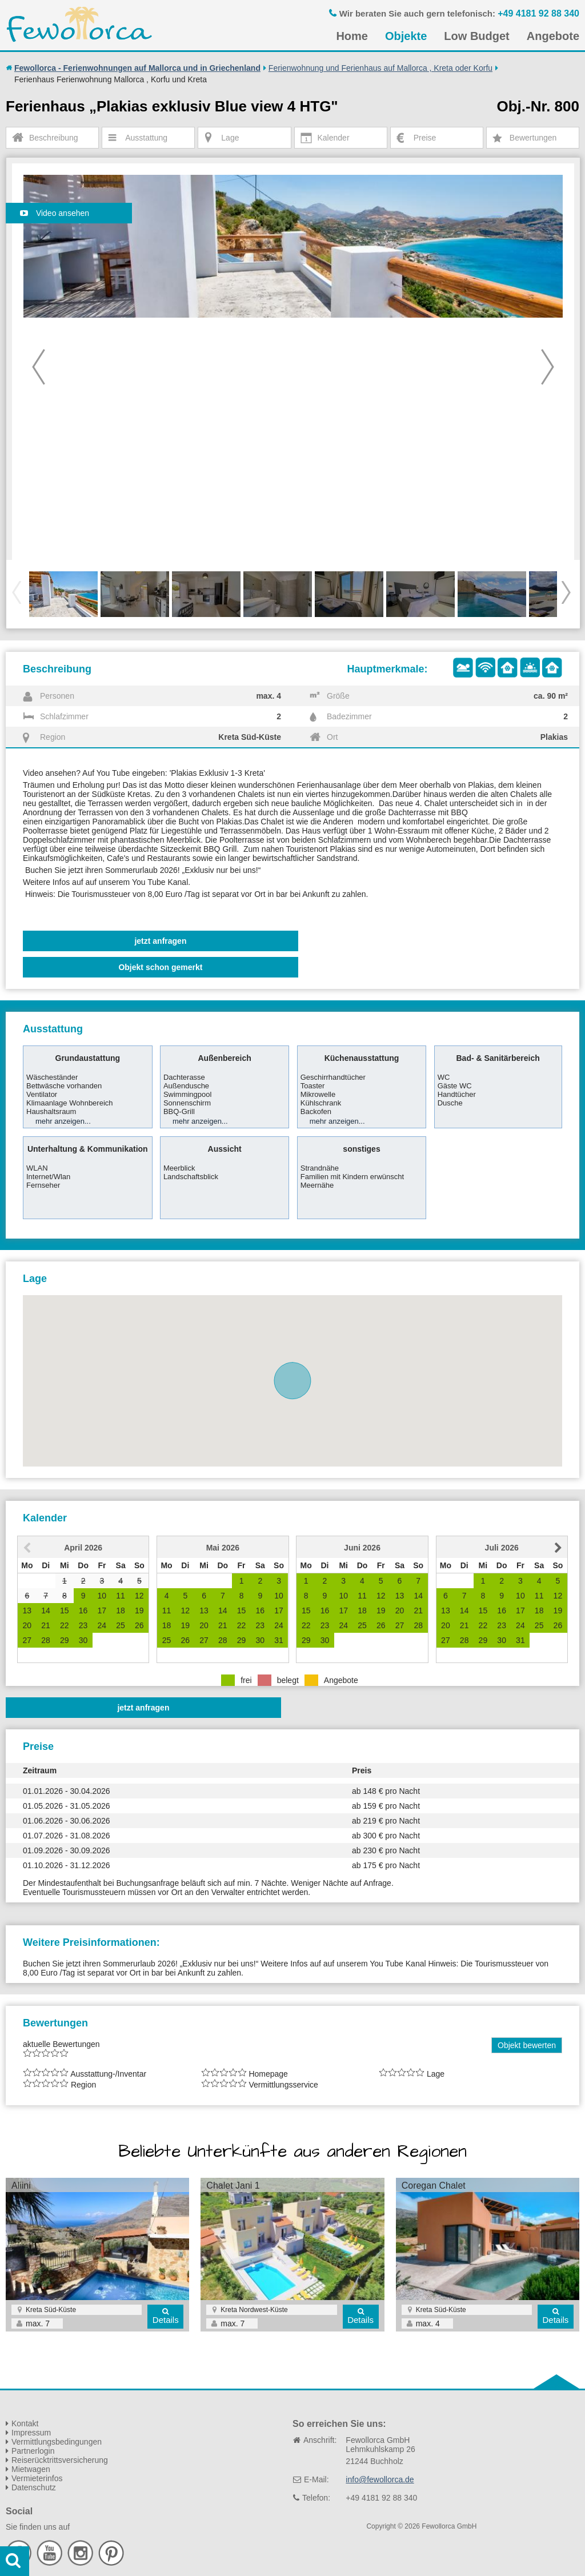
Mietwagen (30, 2469)
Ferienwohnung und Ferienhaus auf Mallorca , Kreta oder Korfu (380, 68)
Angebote (553, 36)
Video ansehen (54, 213)
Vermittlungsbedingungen (56, 2441)
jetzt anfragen (160, 941)
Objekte (406, 36)
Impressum (31, 2432)
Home (352, 36)
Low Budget (476, 36)
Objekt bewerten (527, 2045)
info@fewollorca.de (380, 2479)
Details (166, 2320)
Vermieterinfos (36, 2478)
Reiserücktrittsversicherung (59, 2460)
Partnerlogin (33, 2450)
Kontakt (24, 2423)
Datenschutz (33, 2487)
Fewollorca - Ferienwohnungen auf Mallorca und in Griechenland (137, 68)
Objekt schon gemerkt (160, 967)
